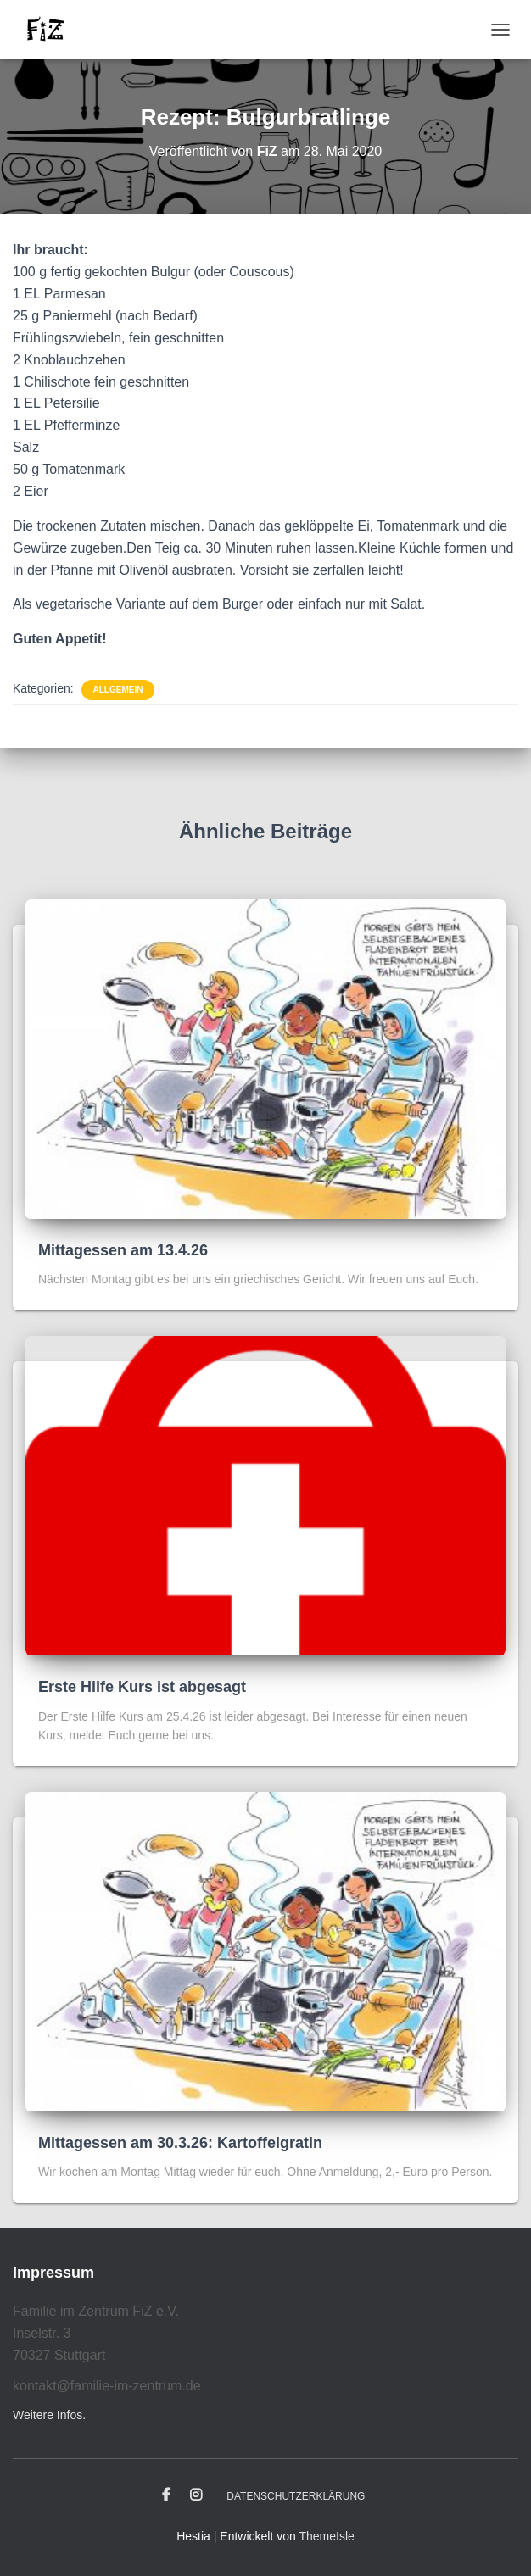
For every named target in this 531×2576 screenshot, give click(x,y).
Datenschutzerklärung (295, 2496)
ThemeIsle (326, 2536)
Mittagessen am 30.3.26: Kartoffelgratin (180, 2142)
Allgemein (118, 689)
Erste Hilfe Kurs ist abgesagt (142, 1686)
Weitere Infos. (49, 2415)
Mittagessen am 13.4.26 (123, 1250)
